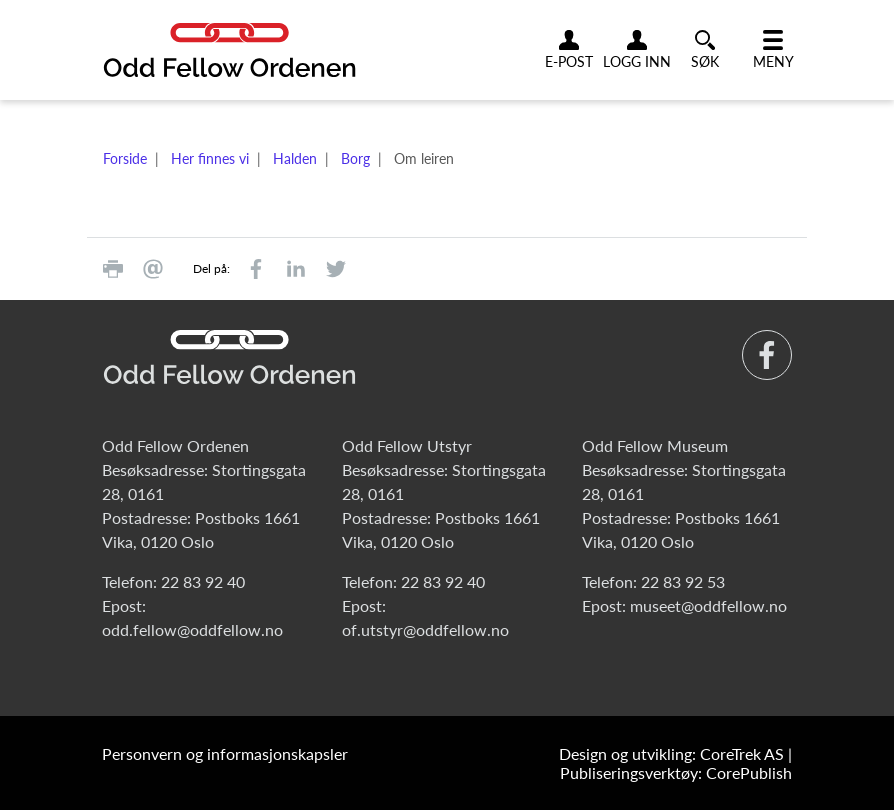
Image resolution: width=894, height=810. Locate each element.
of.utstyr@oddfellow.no (425, 629)
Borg (355, 158)
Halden (295, 158)
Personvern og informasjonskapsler (225, 753)
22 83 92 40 (203, 581)
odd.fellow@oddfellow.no (192, 629)
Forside (125, 158)
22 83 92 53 (683, 581)
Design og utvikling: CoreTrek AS (671, 753)
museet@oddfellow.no (708, 605)
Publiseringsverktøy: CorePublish (676, 772)
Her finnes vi (210, 158)
